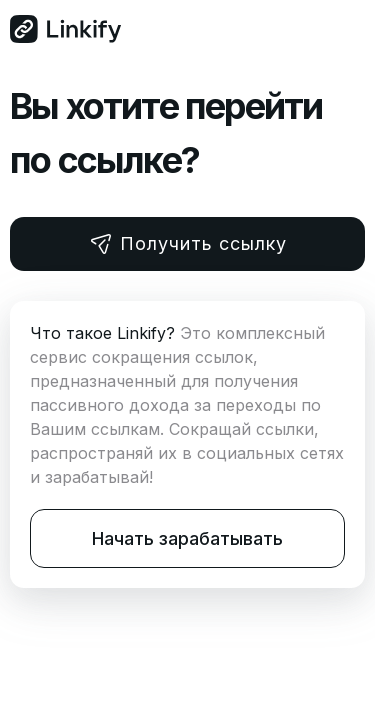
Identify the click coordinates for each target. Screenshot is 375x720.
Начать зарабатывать (187, 538)
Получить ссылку (188, 244)
